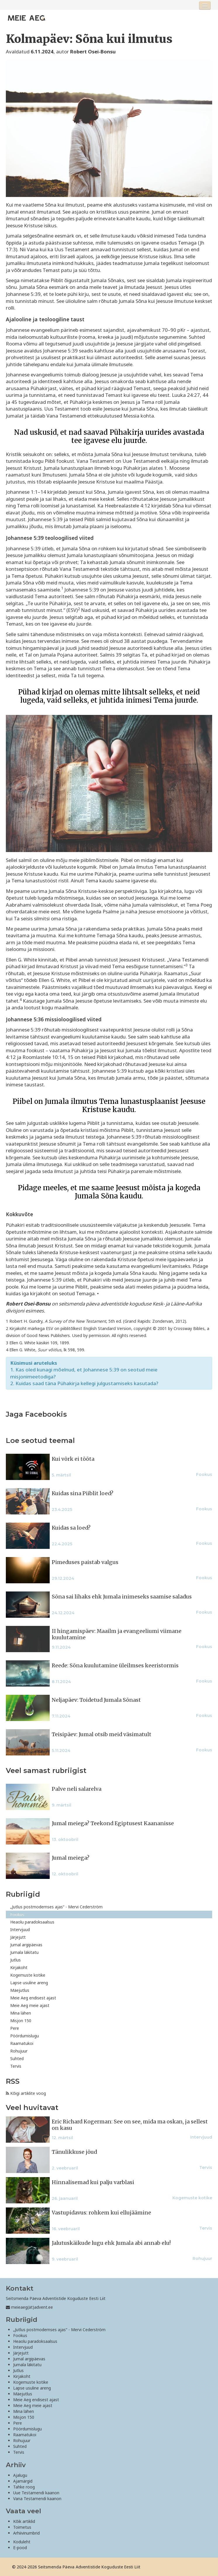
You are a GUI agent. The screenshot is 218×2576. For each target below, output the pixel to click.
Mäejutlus (19, 1990)
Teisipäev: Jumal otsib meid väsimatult (101, 1734)
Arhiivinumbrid (26, 2533)
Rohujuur (18, 2051)
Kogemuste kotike (27, 1975)
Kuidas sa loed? (71, 1528)
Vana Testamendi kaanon (37, 2498)
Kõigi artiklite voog (26, 2093)
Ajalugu (20, 2475)
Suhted (17, 2058)
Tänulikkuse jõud (74, 2152)
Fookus (17, 1914)
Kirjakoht (18, 1967)
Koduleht (21, 2541)
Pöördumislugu (24, 2036)
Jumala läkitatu (24, 1952)
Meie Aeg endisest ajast (33, 1998)
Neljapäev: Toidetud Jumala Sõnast (96, 1700)
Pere (14, 2028)
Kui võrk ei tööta (73, 1459)
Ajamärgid (22, 2481)
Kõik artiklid (24, 2521)
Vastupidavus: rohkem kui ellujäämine (101, 2213)
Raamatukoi (21, 2043)
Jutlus (15, 1960)
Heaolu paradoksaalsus (32, 1922)
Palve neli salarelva (76, 1789)
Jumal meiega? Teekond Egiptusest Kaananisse (113, 1823)
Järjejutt (18, 1937)
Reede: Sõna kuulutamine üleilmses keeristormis (115, 1665)
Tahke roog (24, 2487)
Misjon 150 (20, 2020)
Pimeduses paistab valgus (85, 1562)
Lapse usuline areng (29, 1982)
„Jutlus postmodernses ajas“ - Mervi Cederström (56, 1907)
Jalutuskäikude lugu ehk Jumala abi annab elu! (111, 2243)
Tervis (15, 2066)
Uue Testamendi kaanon (36, 2492)
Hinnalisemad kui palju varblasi (93, 2182)
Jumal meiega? (70, 1858)
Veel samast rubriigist (46, 1770)
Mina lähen (20, 2013)
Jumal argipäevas (26, 1944)
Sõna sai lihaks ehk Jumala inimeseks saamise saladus (122, 1597)
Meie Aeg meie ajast (29, 2005)
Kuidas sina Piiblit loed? (82, 1493)
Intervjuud (20, 1929)
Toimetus (22, 2527)
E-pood (20, 2547)
